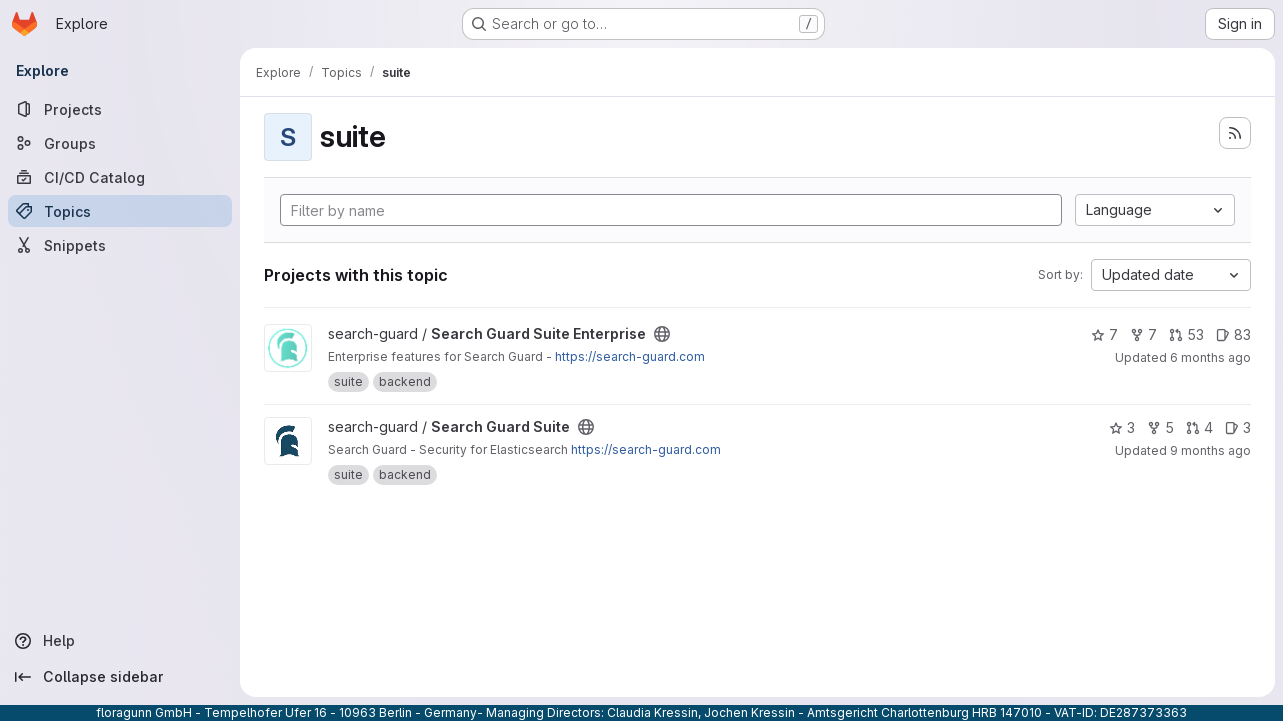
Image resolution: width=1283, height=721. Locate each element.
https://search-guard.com (630, 356)
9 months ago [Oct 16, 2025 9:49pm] (1210, 450)
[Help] (120, 641)
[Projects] (120, 109)
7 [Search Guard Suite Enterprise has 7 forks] (1143, 334)
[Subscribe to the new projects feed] (1235, 133)
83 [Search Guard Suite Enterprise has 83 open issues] (1233, 334)
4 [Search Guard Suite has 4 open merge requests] (1199, 427)
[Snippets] (120, 245)
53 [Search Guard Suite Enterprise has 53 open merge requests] (1186, 334)
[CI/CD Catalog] (120, 177)
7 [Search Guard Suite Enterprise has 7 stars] (1104, 334)
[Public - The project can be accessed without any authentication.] (662, 334)
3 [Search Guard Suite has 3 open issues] (1238, 427)
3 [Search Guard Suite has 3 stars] (1122, 427)
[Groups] (120, 143)
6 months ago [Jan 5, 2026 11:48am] (1210, 357)
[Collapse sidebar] (120, 677)
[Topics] (120, 211)
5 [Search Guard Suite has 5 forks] (1160, 427)
